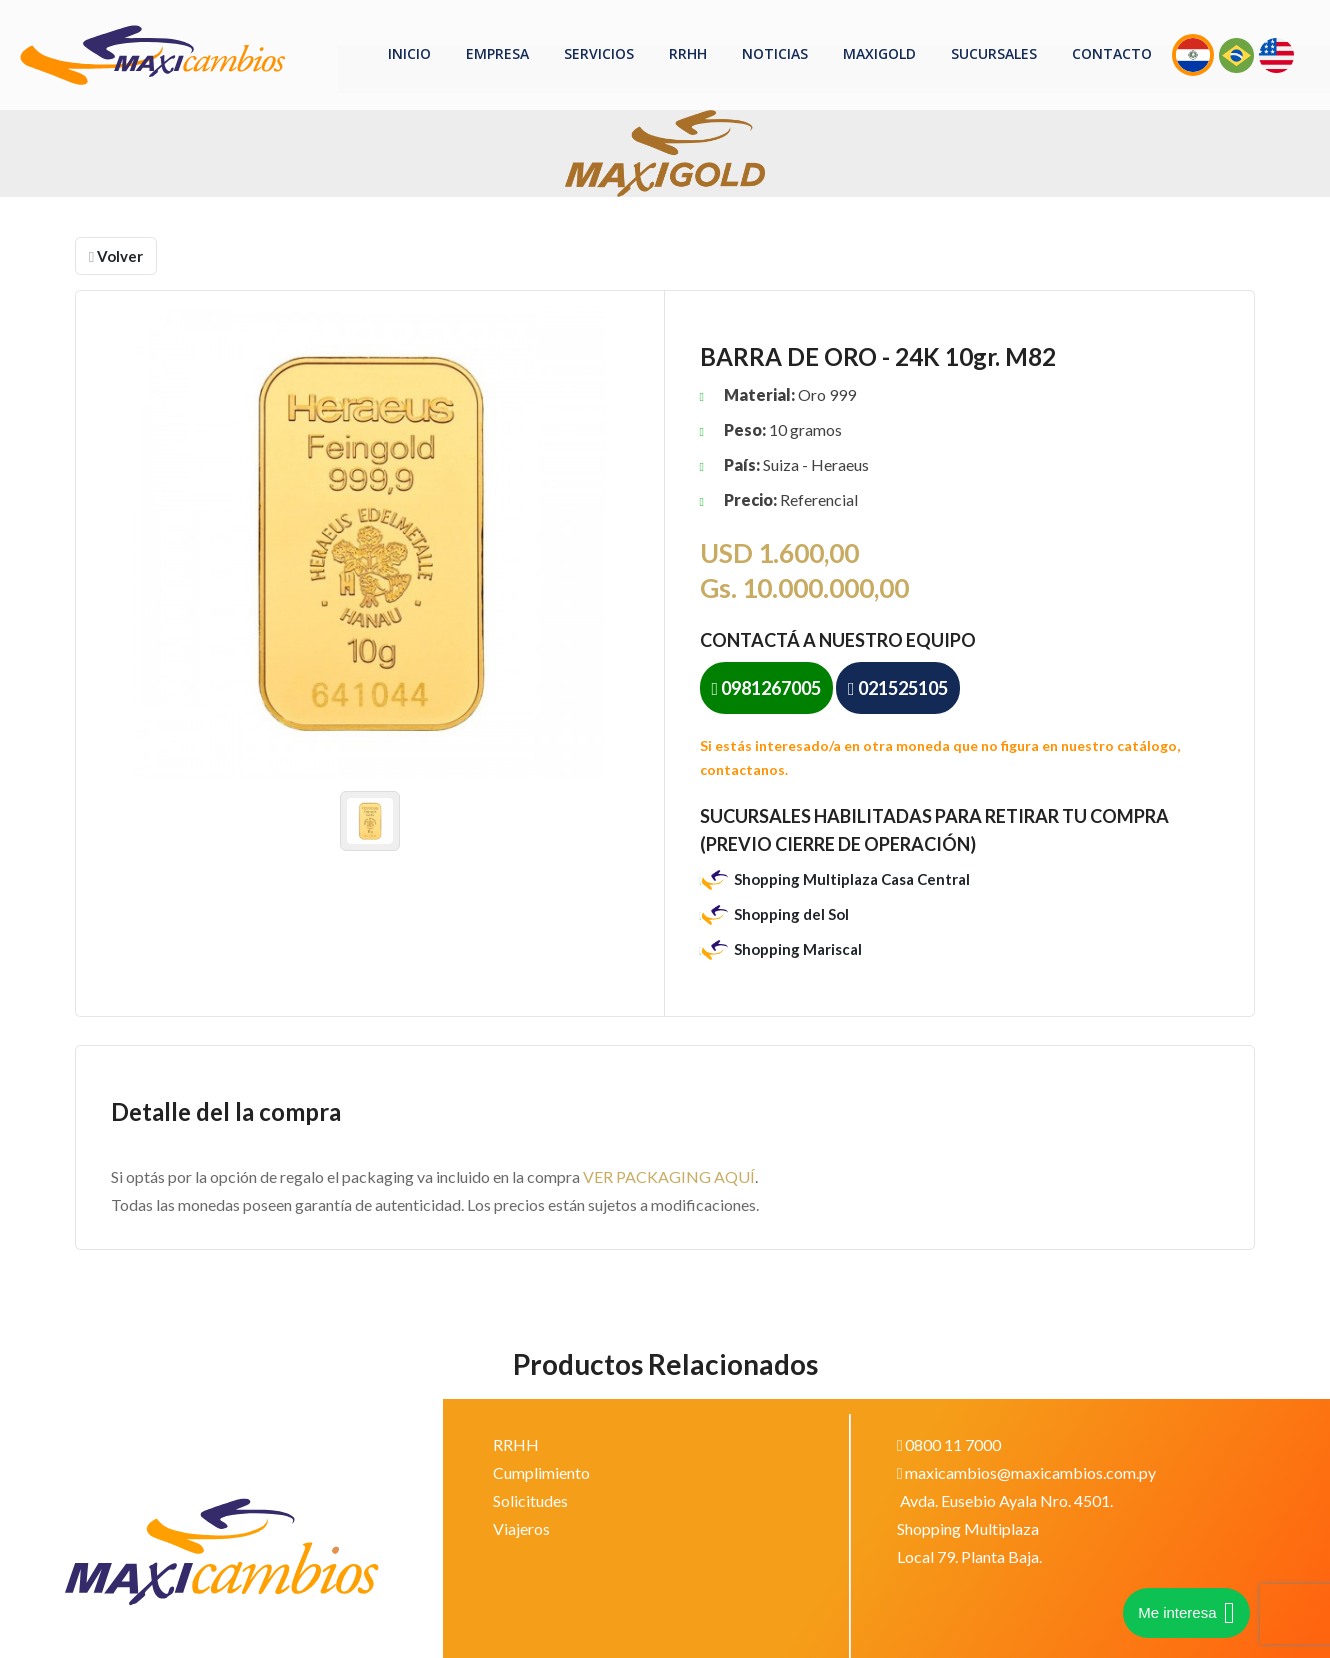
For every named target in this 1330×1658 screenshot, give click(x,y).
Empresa (497, 53)
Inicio (409, 53)
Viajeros (521, 1528)
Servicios (599, 53)
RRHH (688, 53)
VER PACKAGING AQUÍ (669, 1176)
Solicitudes (530, 1500)
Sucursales (994, 53)
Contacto (1112, 53)
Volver (116, 256)
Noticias (775, 53)
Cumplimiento (541, 1472)
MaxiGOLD (879, 53)
